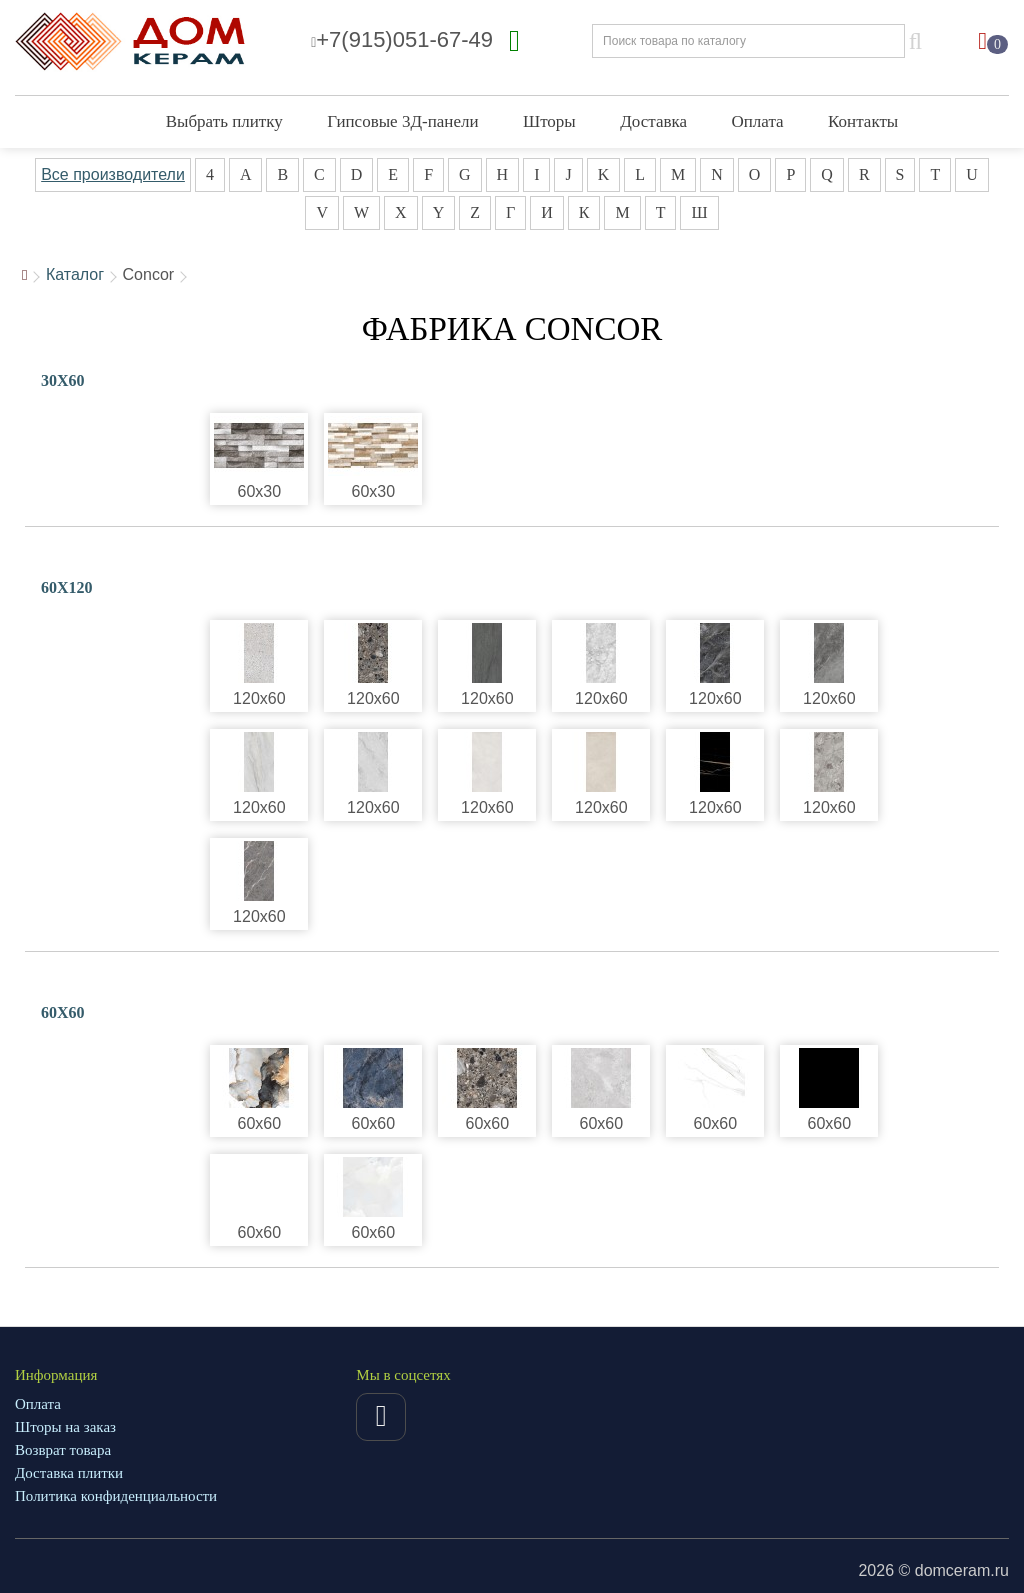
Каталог (75, 274)
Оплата (758, 121)
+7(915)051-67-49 (402, 39)
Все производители (113, 174)
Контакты (863, 121)
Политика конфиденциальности (116, 1496)
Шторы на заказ (65, 1427)
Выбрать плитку (224, 121)
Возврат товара (63, 1450)
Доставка (653, 121)
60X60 (63, 1012)
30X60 (63, 380)
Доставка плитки (69, 1473)
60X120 (67, 587)
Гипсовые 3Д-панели (402, 121)
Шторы (549, 121)
